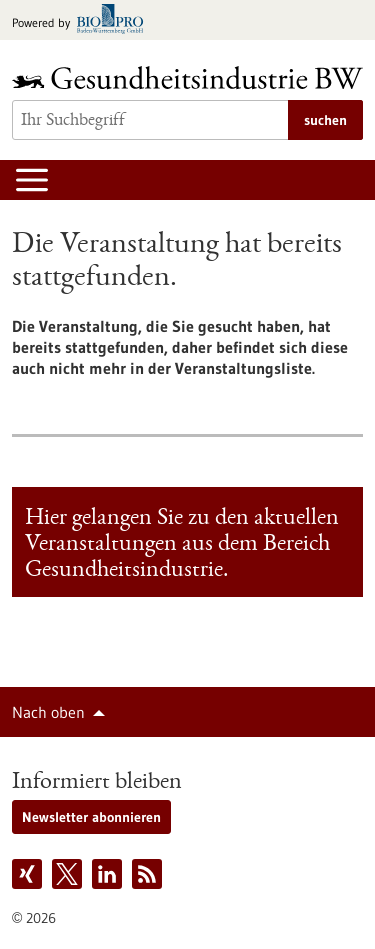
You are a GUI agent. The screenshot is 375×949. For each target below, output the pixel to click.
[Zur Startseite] (187, 77)
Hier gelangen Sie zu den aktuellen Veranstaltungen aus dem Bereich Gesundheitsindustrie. (182, 545)
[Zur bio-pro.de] (83, 20)
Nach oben (48, 712)
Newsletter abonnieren (91, 817)
